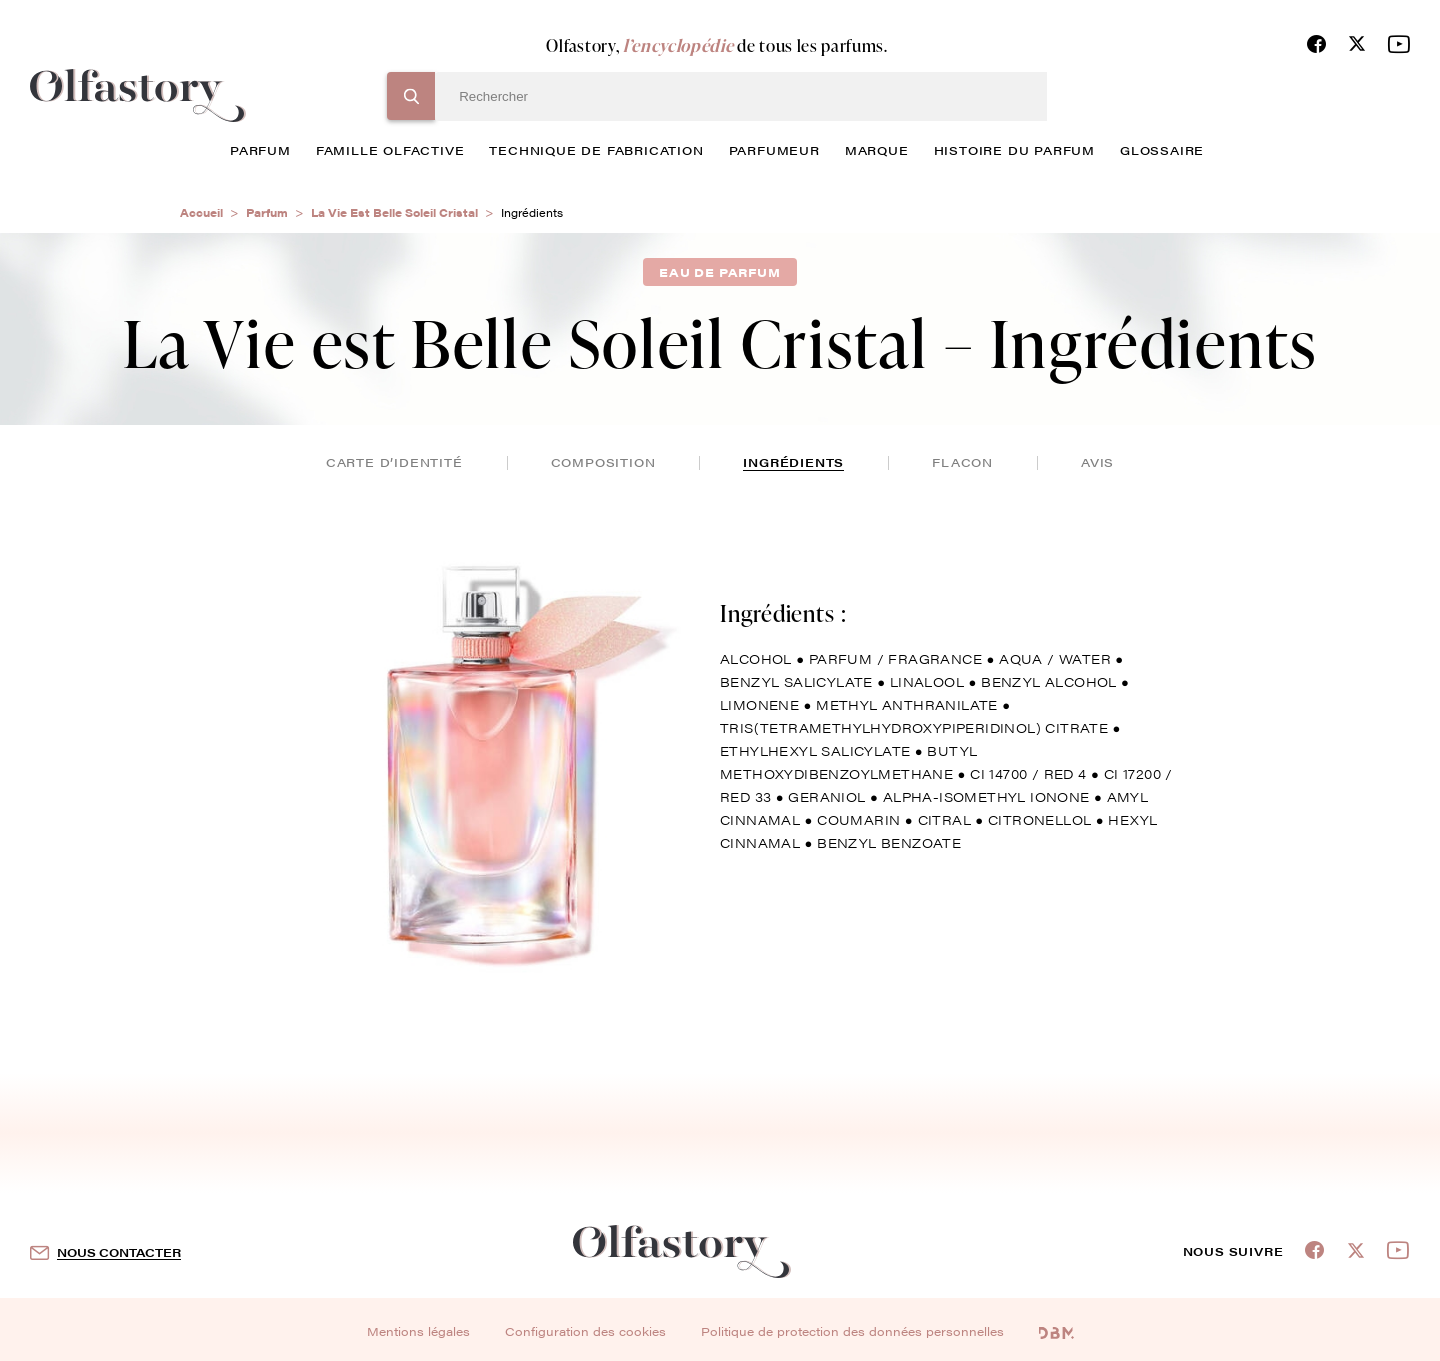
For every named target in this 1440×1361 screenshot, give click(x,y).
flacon (962, 462)
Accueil (201, 212)
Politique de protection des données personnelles (852, 1331)
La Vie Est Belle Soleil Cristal (394, 212)
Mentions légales (418, 1331)
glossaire (1162, 150)
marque (877, 150)
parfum (260, 150)
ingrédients (793, 462)
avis (1097, 462)
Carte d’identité (394, 462)
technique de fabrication (596, 150)
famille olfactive (390, 150)
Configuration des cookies (585, 1331)
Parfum (267, 212)
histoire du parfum (1014, 150)
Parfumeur (774, 150)
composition (603, 462)
